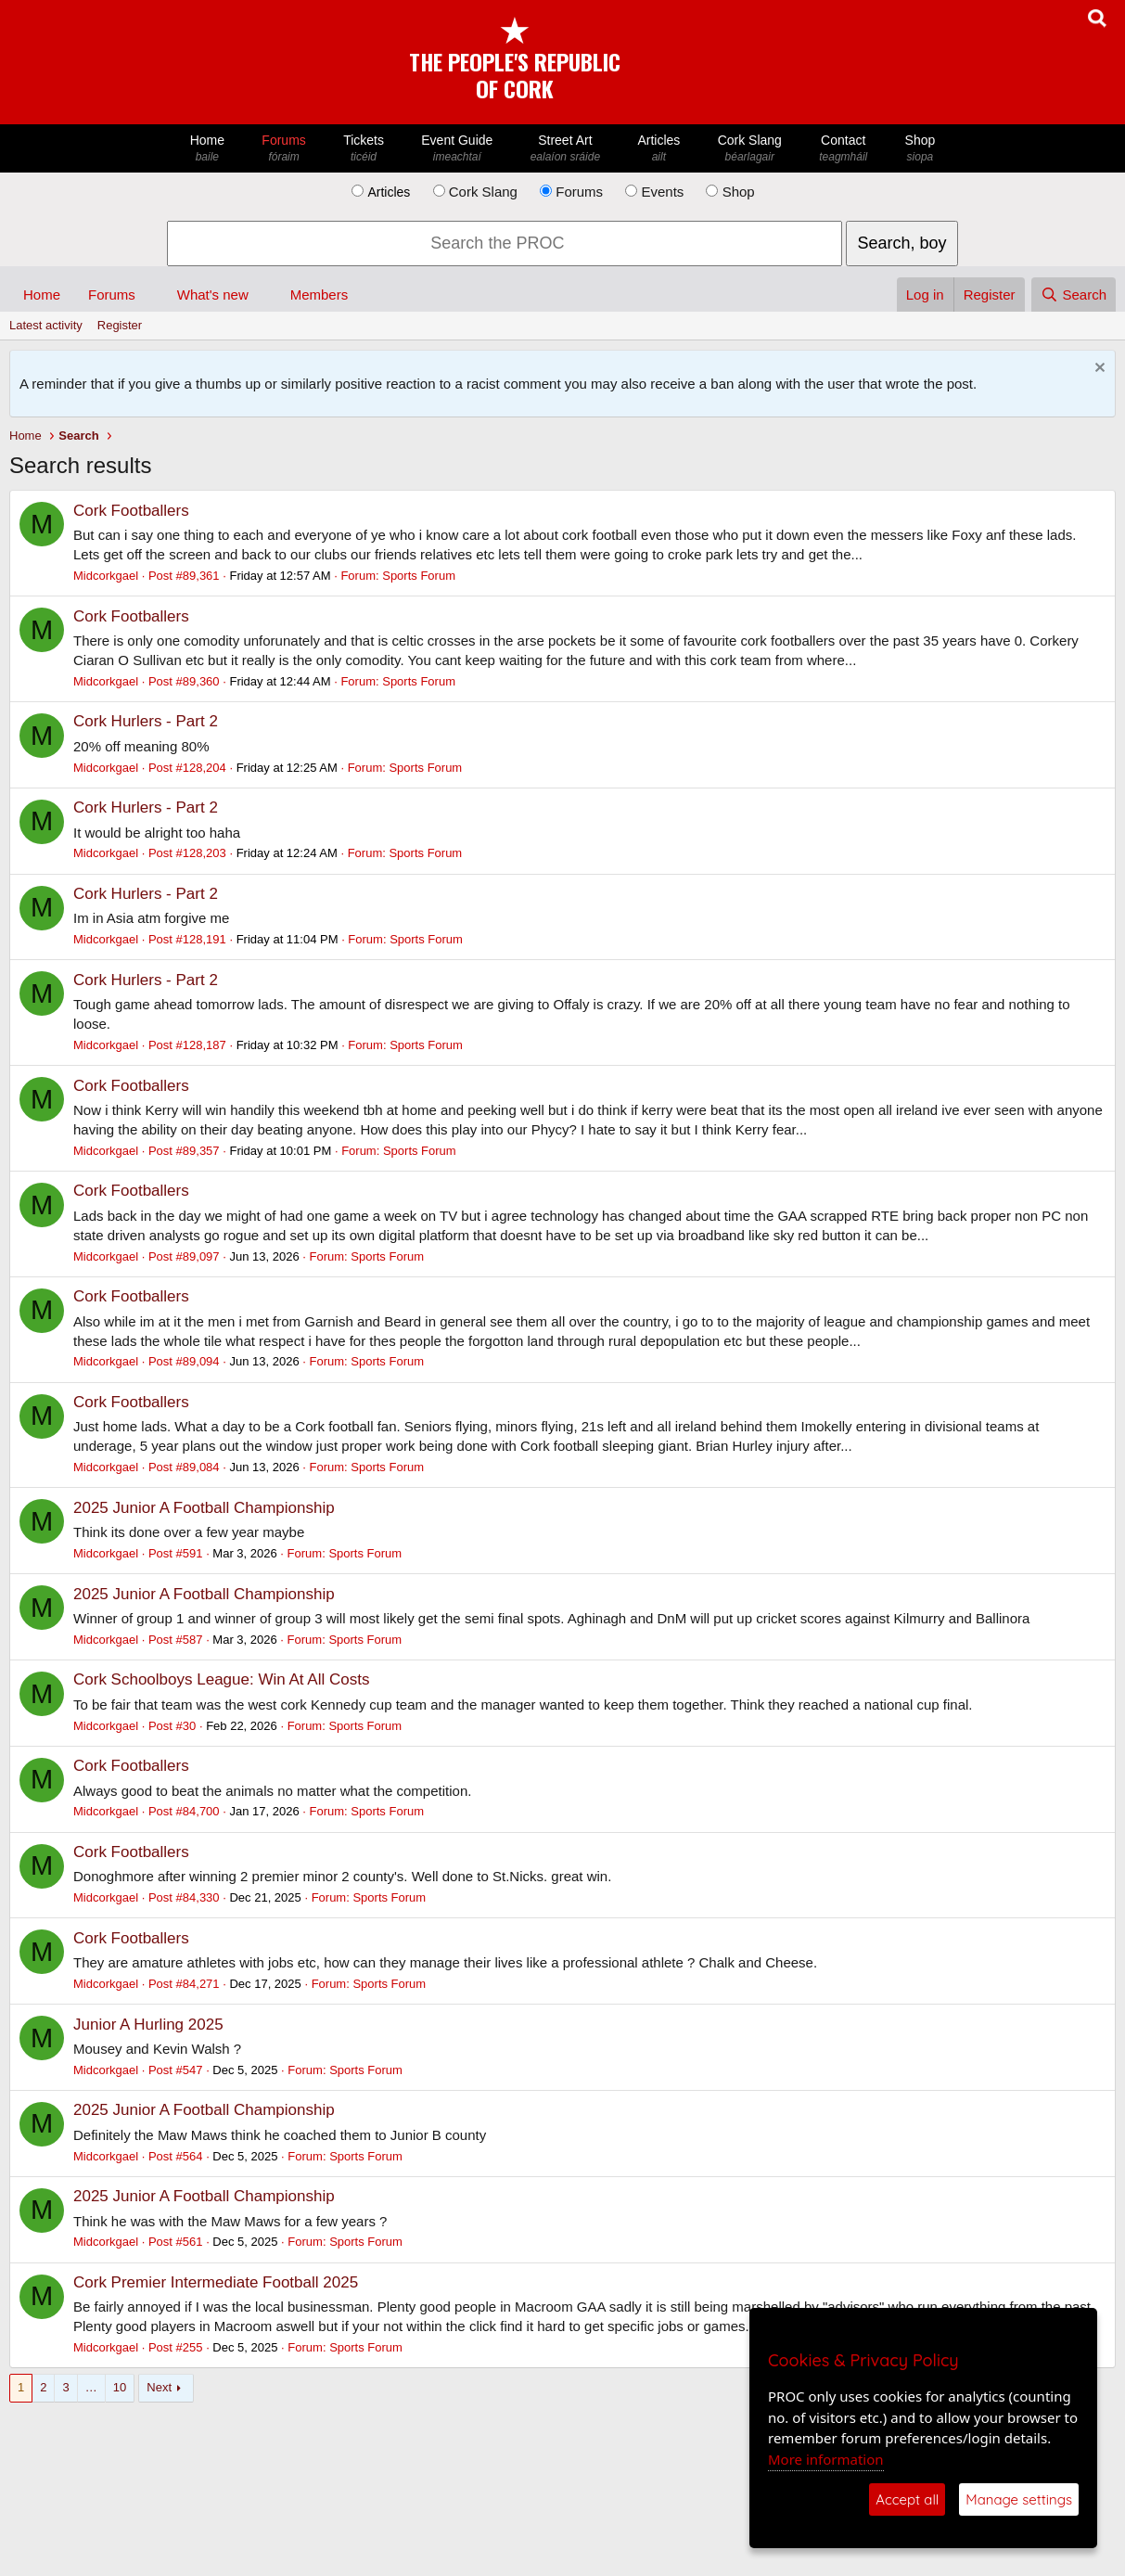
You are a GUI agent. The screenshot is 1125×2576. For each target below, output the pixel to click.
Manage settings (1018, 2499)
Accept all (907, 2499)
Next (159, 2387)
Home (208, 149)
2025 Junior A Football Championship (204, 1508)
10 (119, 2387)
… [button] (91, 2387)
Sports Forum (418, 576)
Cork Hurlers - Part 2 (145, 721)
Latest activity (46, 325)
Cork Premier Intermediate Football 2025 (215, 2282)
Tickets (363, 149)
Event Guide (457, 149)
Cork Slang (749, 149)
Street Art (565, 149)
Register (119, 325)
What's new (213, 294)
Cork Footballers (131, 510)
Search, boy (901, 243)
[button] (150, 294)
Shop (919, 149)
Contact (843, 149)
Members (319, 294)
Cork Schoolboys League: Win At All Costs (221, 1679)
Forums (283, 149)
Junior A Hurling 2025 (148, 2024)
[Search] (1073, 294)
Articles (658, 149)
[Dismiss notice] (1098, 369)
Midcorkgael (105, 576)
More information (826, 2459)
